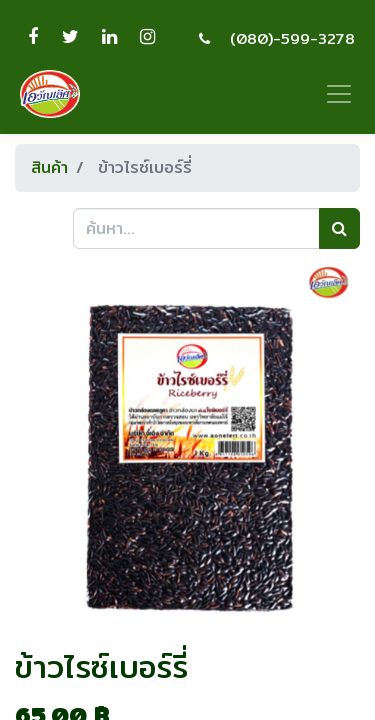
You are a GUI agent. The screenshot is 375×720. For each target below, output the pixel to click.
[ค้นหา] (339, 228)
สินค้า (49, 167)
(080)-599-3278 (292, 38)
